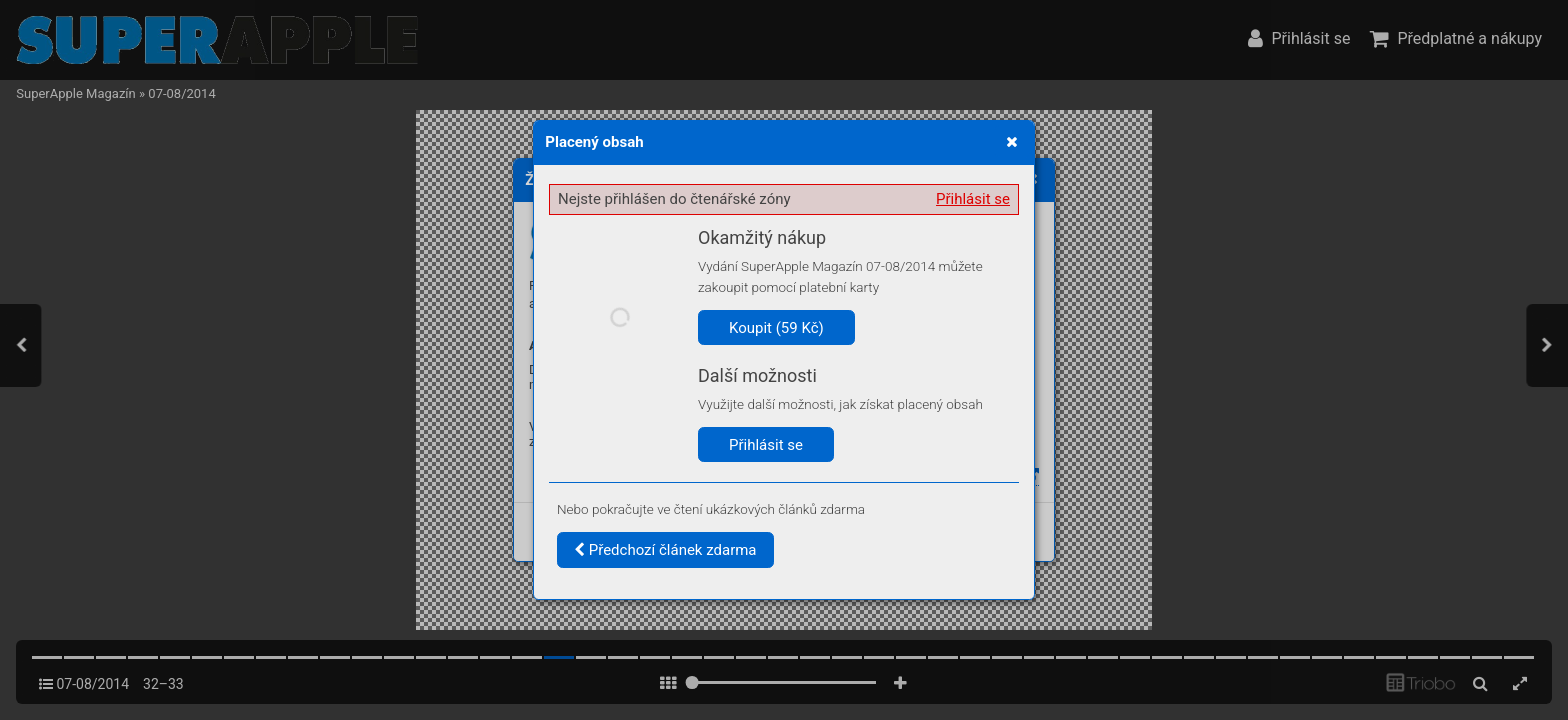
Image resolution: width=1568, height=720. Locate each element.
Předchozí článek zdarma (665, 550)
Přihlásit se (973, 199)
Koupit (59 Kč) (776, 328)
